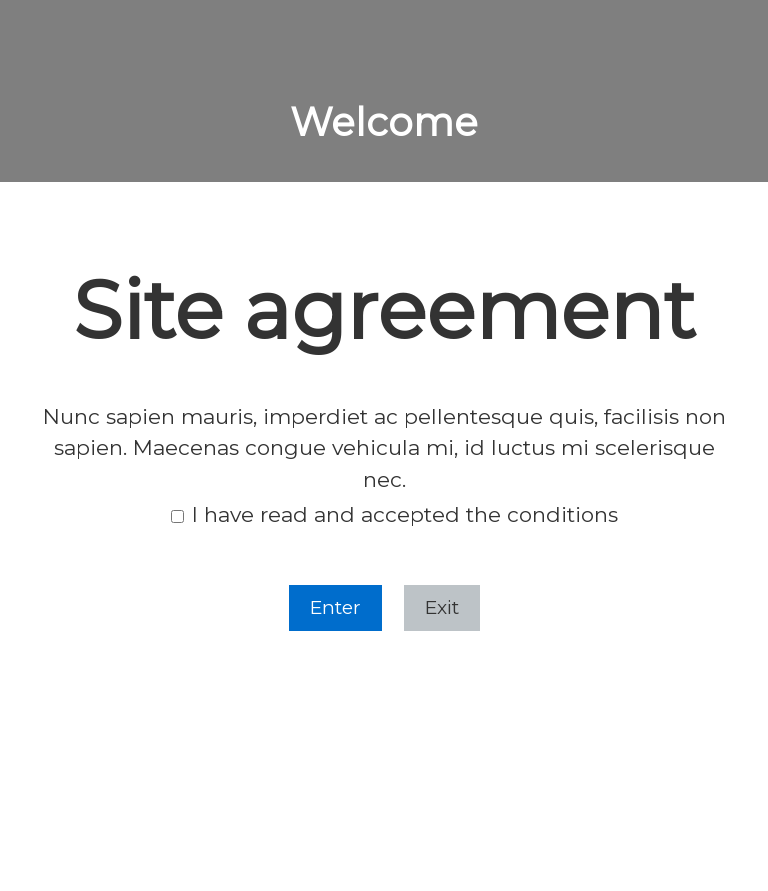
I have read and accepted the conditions (394, 515)
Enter (335, 607)
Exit (442, 607)
